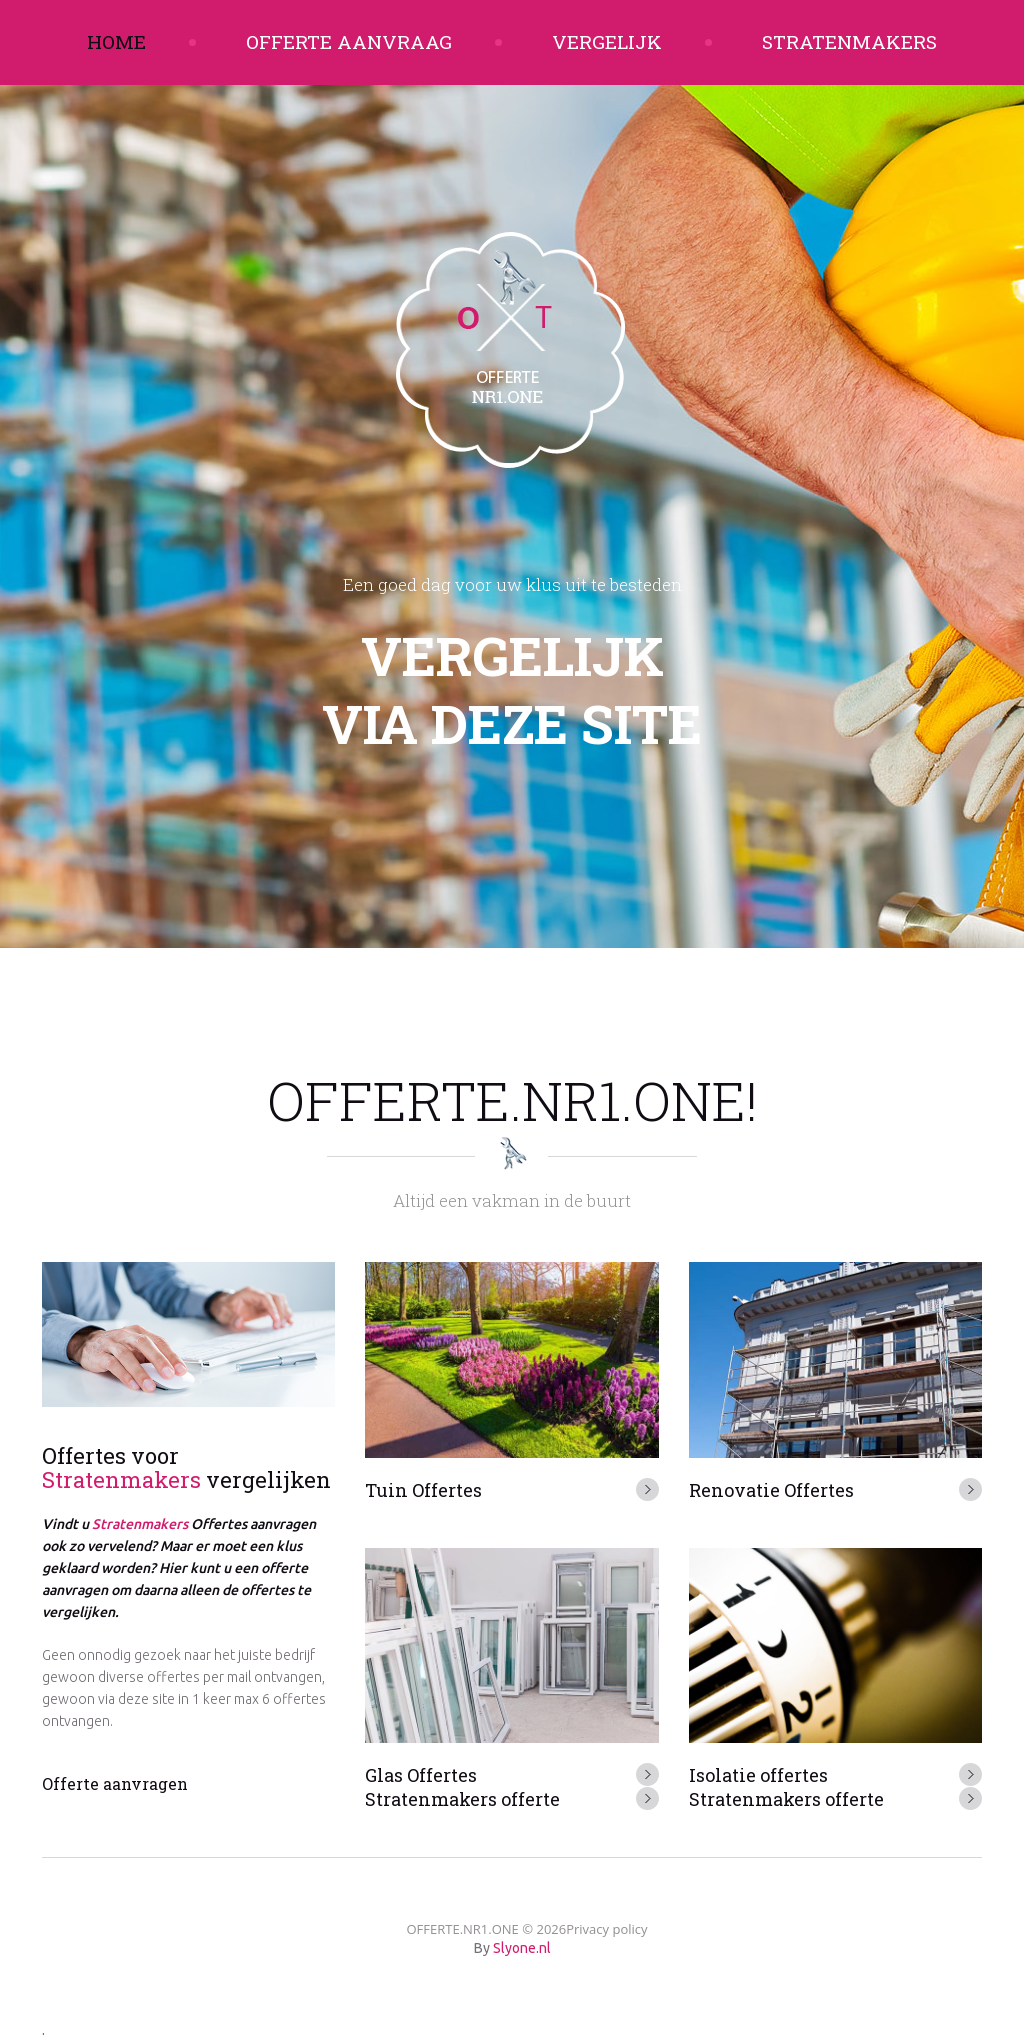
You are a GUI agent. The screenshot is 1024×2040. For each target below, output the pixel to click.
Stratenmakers (849, 41)
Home (116, 41)
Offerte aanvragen (115, 1783)
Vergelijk (607, 41)
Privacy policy (606, 1929)
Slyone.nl (522, 1948)
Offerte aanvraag (349, 41)
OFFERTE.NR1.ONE (462, 1929)
